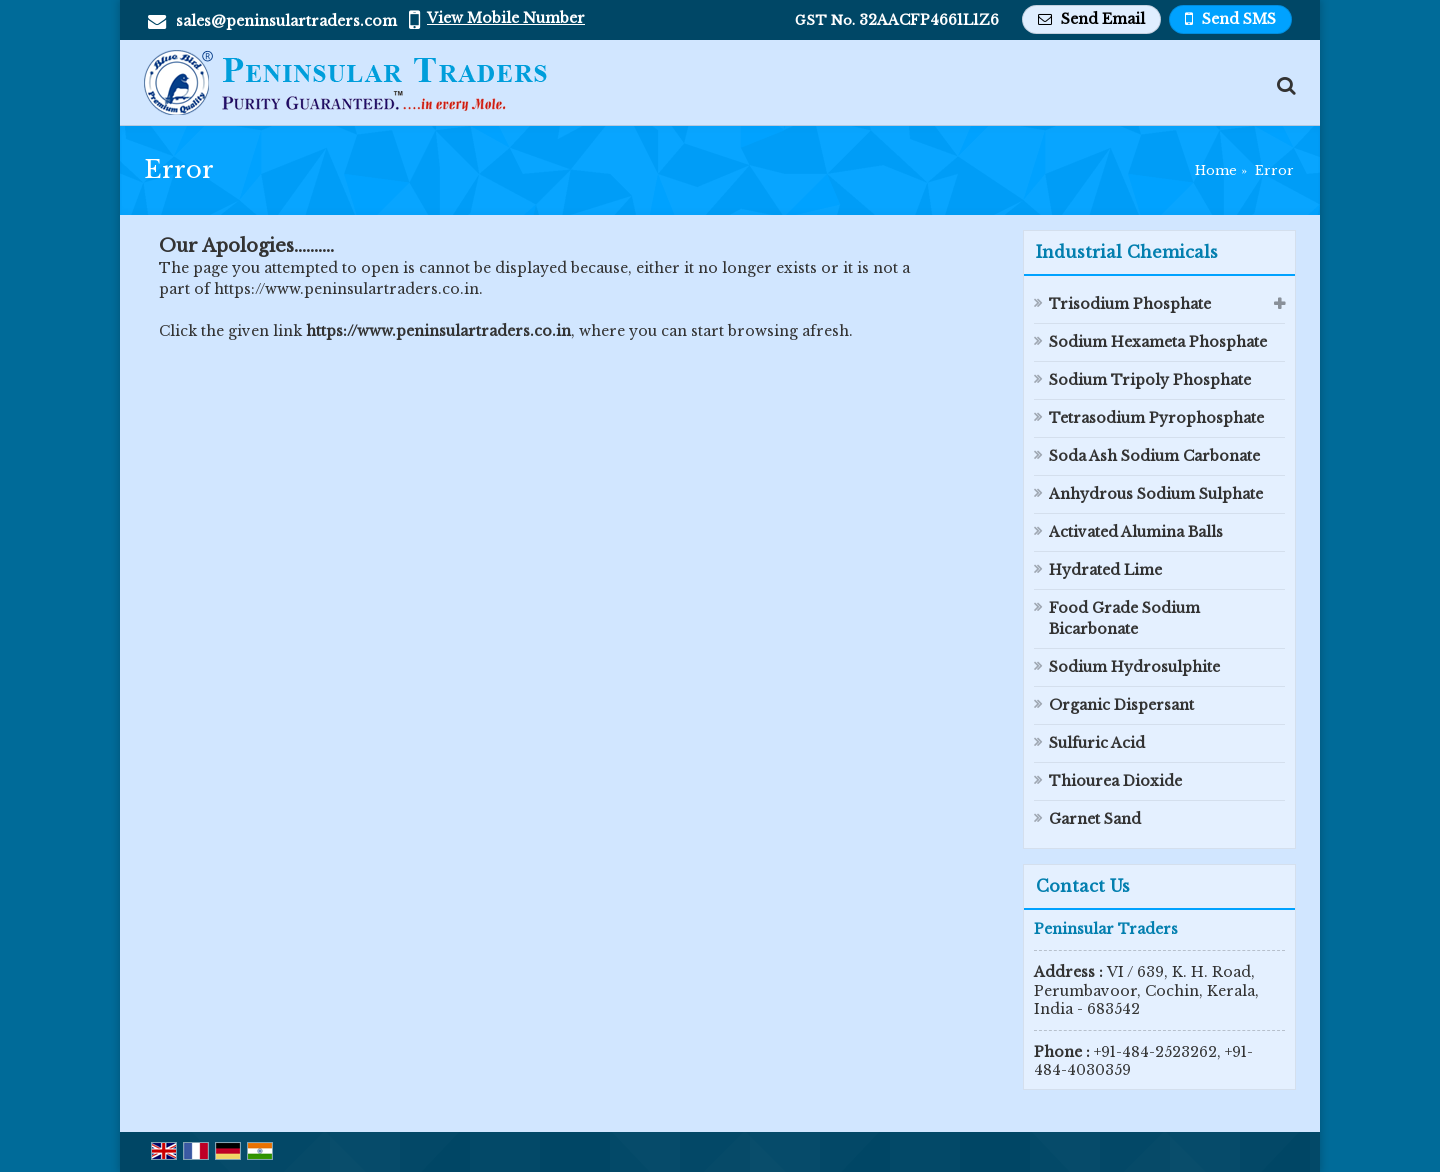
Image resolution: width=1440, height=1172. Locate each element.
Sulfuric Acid (1097, 743)
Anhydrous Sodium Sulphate (1156, 494)
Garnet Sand (1095, 819)
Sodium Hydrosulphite (1134, 667)
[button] (506, 18)
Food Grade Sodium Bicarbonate (1124, 618)
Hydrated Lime (1105, 570)
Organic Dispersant (1121, 705)
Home (1216, 170)
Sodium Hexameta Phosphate (1158, 342)
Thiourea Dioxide (1115, 781)
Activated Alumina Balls (1136, 532)
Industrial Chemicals (1127, 252)
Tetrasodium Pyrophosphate (1156, 418)
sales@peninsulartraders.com (286, 21)
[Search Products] (1283, 85)
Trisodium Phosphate (1130, 304)
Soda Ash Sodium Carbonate (1154, 456)
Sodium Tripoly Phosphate (1150, 380)
